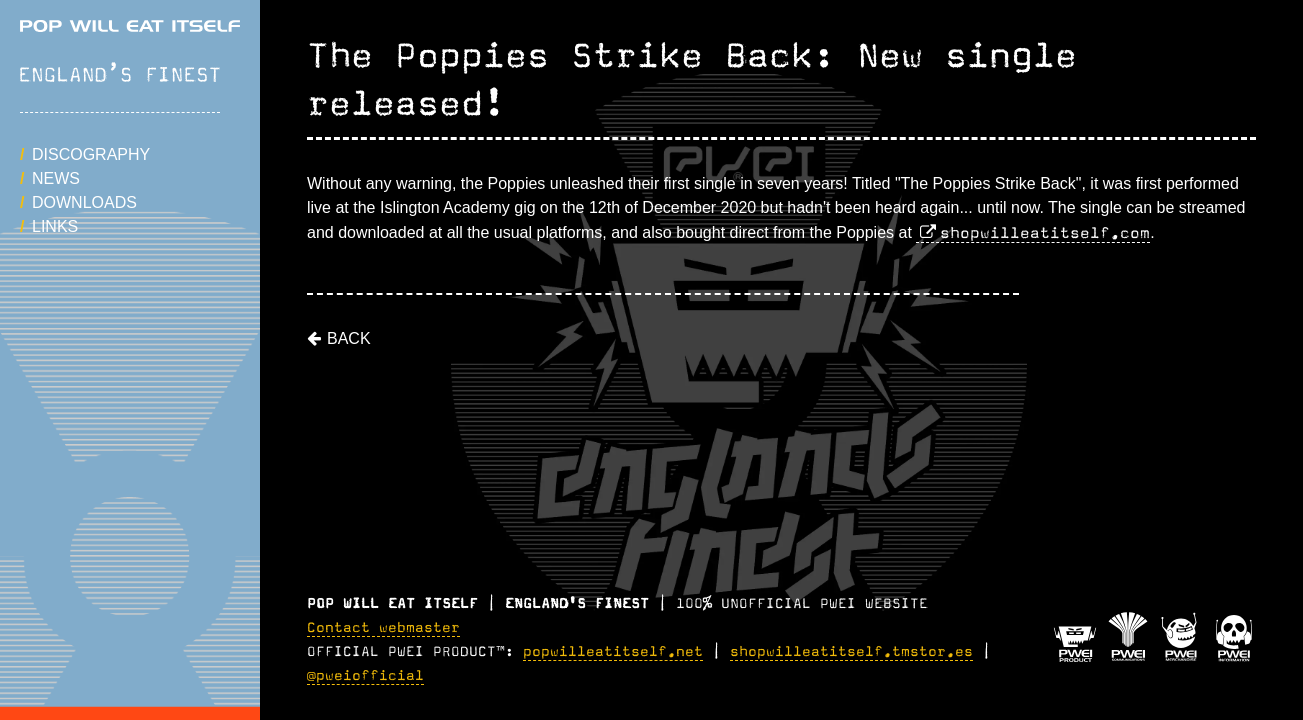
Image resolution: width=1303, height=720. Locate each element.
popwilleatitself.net (613, 652)
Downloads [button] (84, 202)
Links (55, 226)
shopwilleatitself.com (1045, 233)
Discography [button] (91, 154)
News (56, 178)
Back (349, 338)
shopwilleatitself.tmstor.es (851, 652)
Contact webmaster (383, 628)
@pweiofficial (365, 676)
